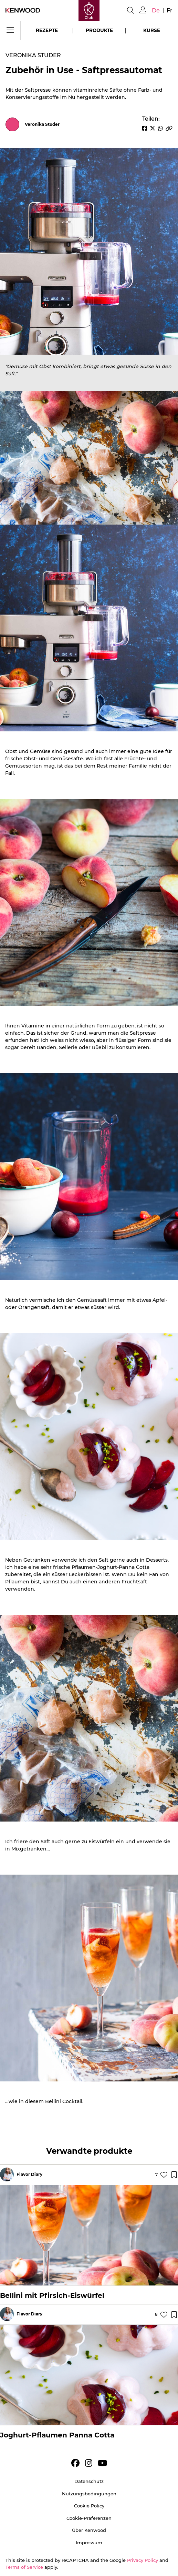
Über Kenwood (89, 2530)
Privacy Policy (142, 2560)
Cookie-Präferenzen (89, 2518)
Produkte (99, 30)
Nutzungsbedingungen (89, 2493)
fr (169, 10)
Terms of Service (24, 2567)
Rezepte (47, 30)
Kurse (151, 30)
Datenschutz (89, 2481)
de (156, 10)
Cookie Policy (89, 2505)
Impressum (89, 2542)
